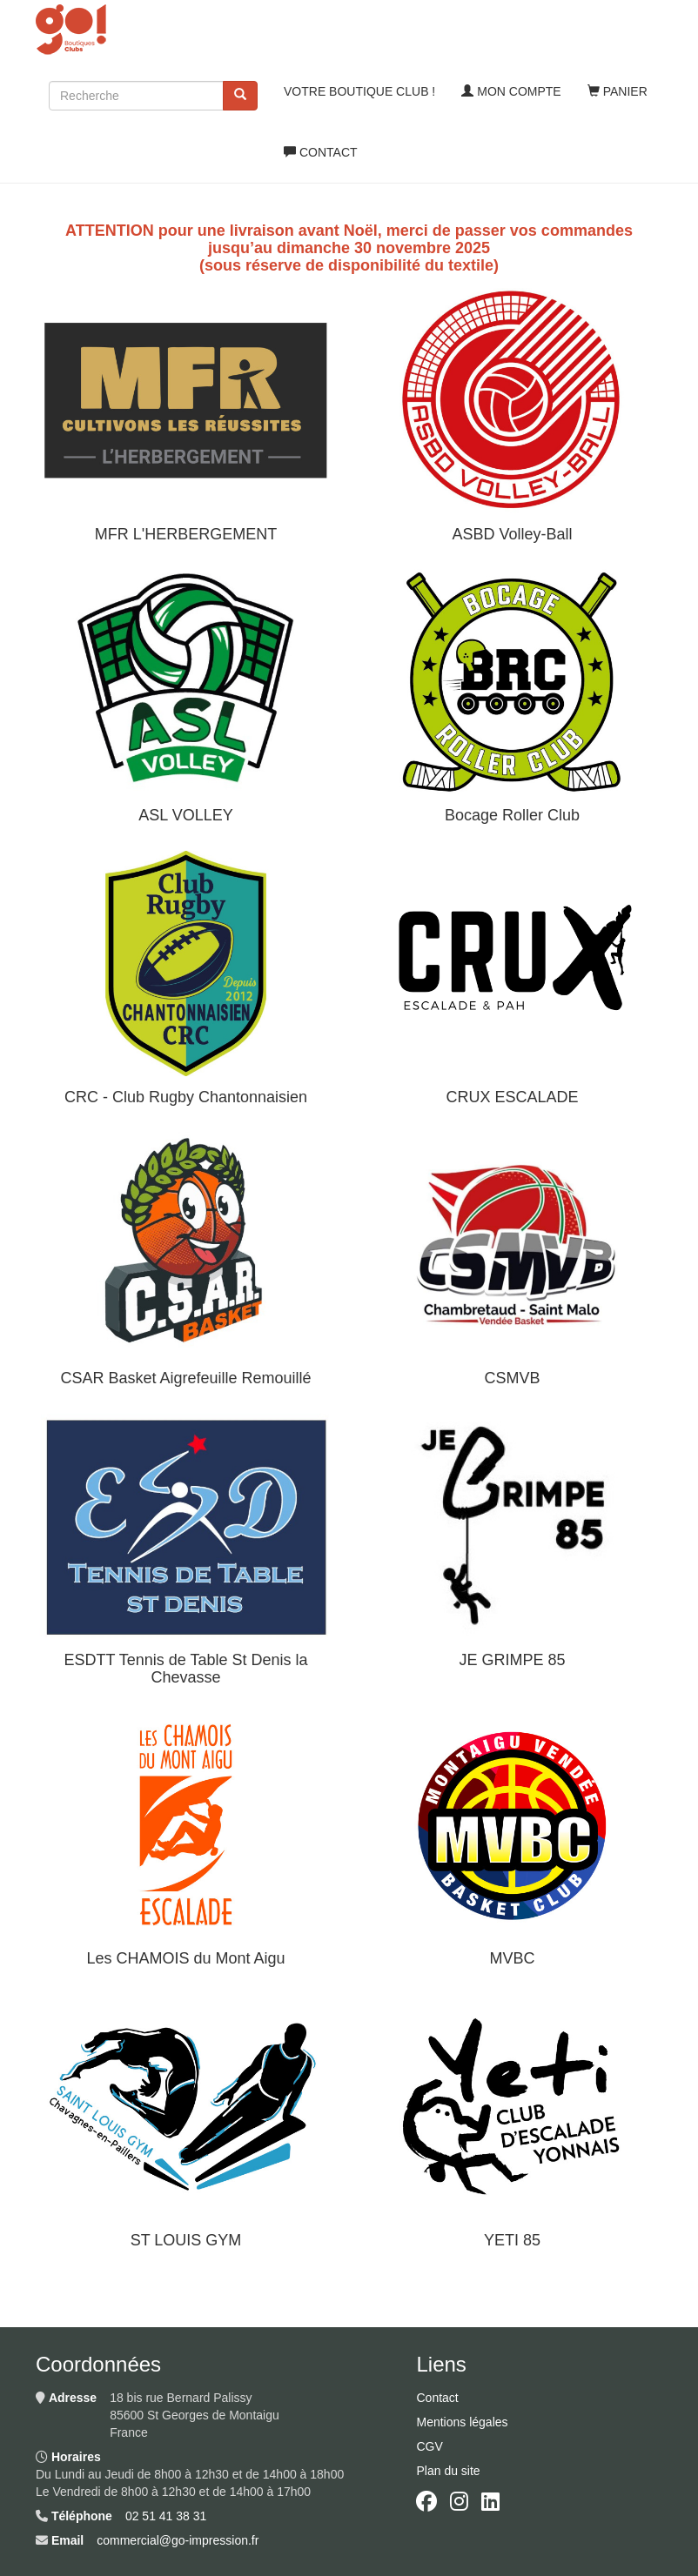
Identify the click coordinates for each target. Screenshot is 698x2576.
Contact (321, 152)
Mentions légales (461, 2422)
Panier (617, 91)
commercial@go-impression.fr (177, 2540)
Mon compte (510, 91)
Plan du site (448, 2471)
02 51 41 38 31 (165, 2516)
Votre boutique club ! (359, 91)
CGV (429, 2446)
